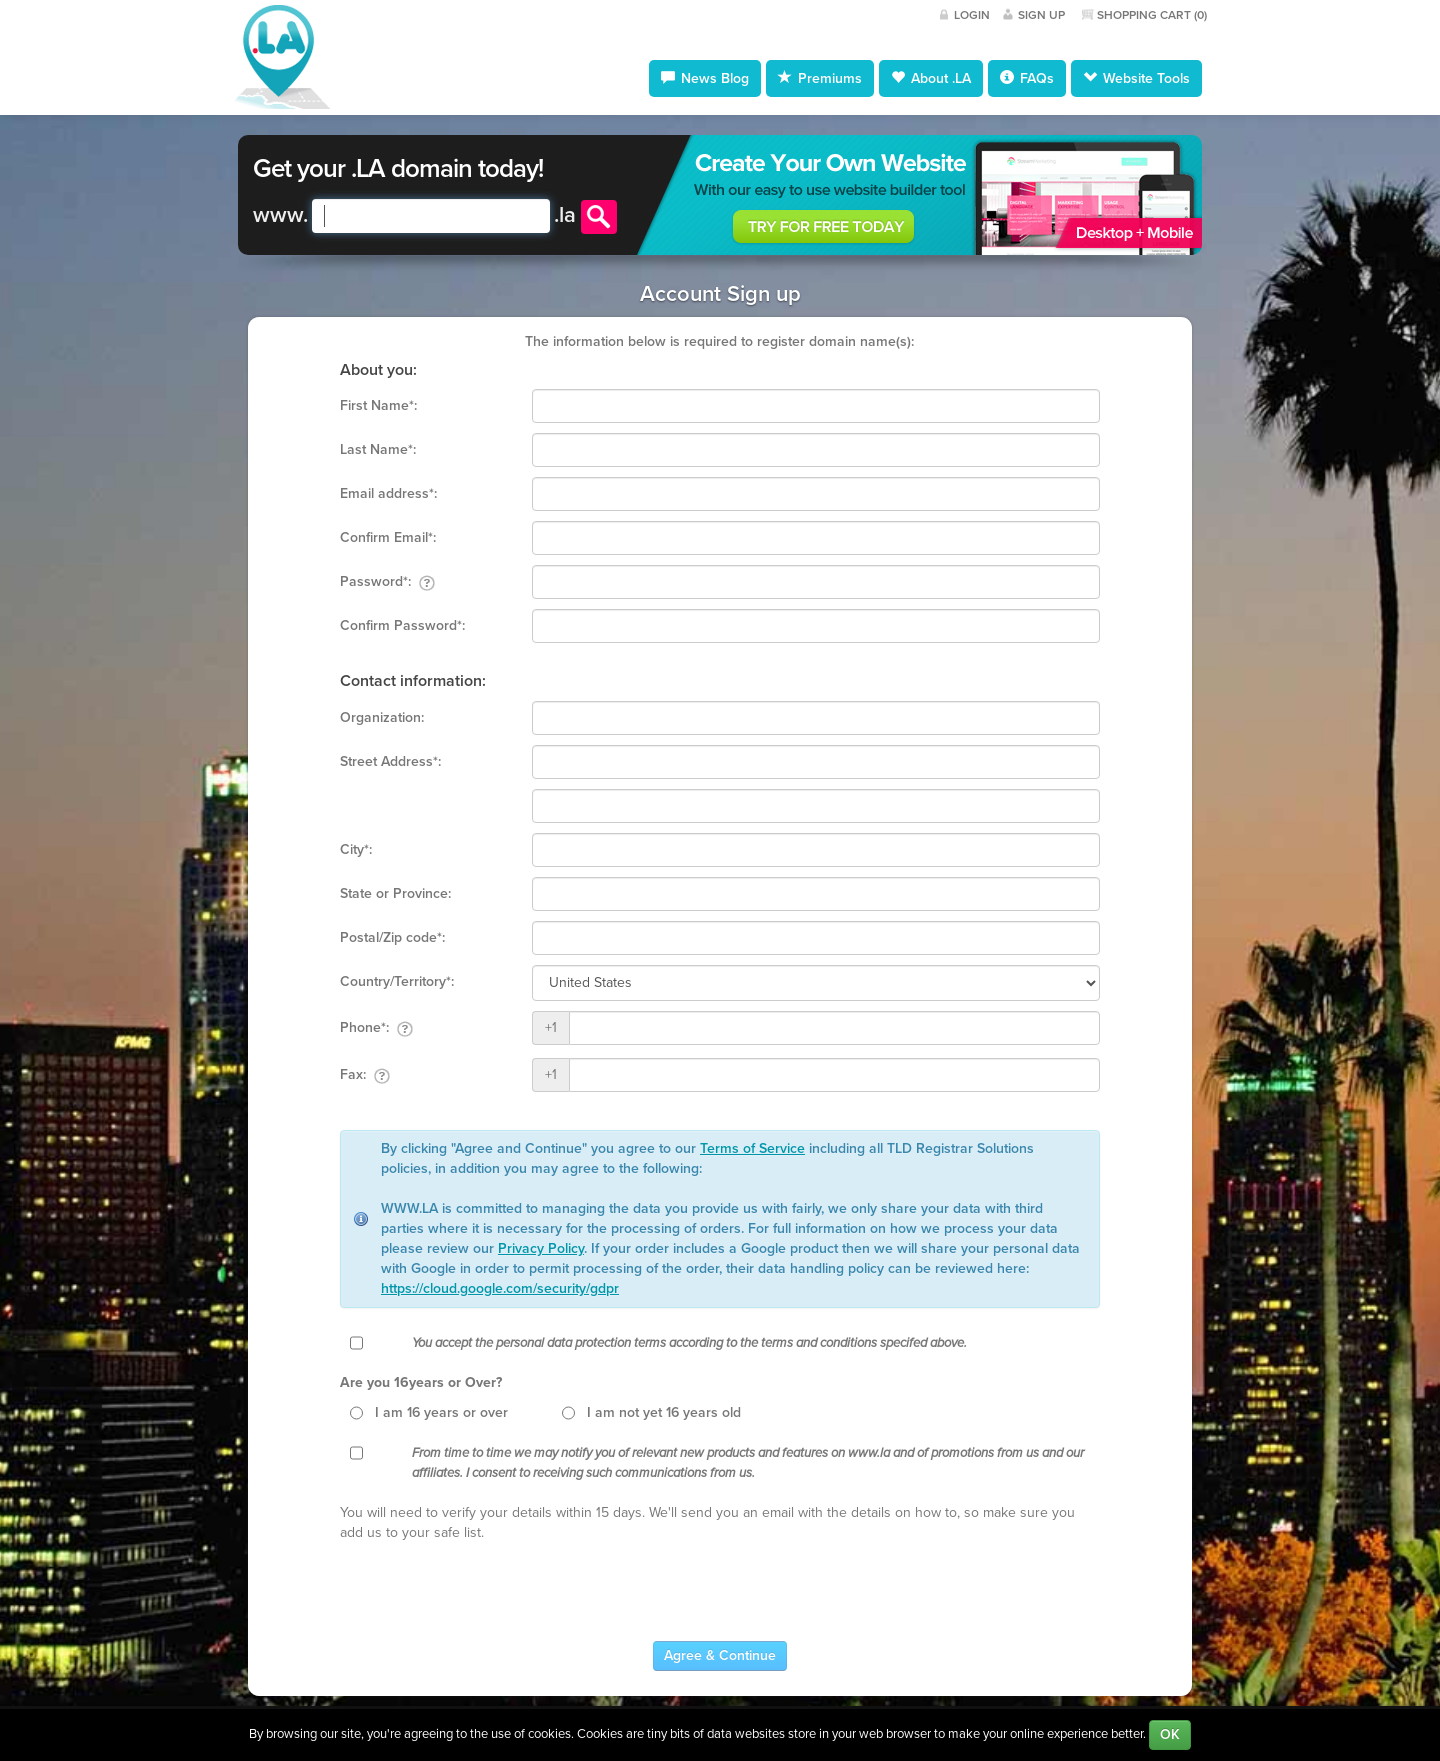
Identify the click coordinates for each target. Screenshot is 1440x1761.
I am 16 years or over (441, 1412)
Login (972, 15)
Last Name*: (378, 449)
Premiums (820, 78)
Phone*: (376, 1028)
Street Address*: (390, 761)
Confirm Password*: (402, 625)
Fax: (365, 1075)
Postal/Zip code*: (392, 937)
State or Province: (395, 893)
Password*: (387, 582)
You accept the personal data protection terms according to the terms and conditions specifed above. (689, 1343)
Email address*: (388, 493)
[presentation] (492, 1592)
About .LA (931, 78)
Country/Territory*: (397, 981)
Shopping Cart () (1152, 15)
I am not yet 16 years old (664, 1412)
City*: (356, 849)
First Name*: (378, 405)
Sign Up (1041, 15)
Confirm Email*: (388, 537)
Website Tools (1136, 78)
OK (1170, 1734)
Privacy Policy (541, 1248)
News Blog (705, 78)
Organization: (382, 717)
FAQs (1027, 78)
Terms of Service (752, 1148)
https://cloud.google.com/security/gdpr (500, 1288)
